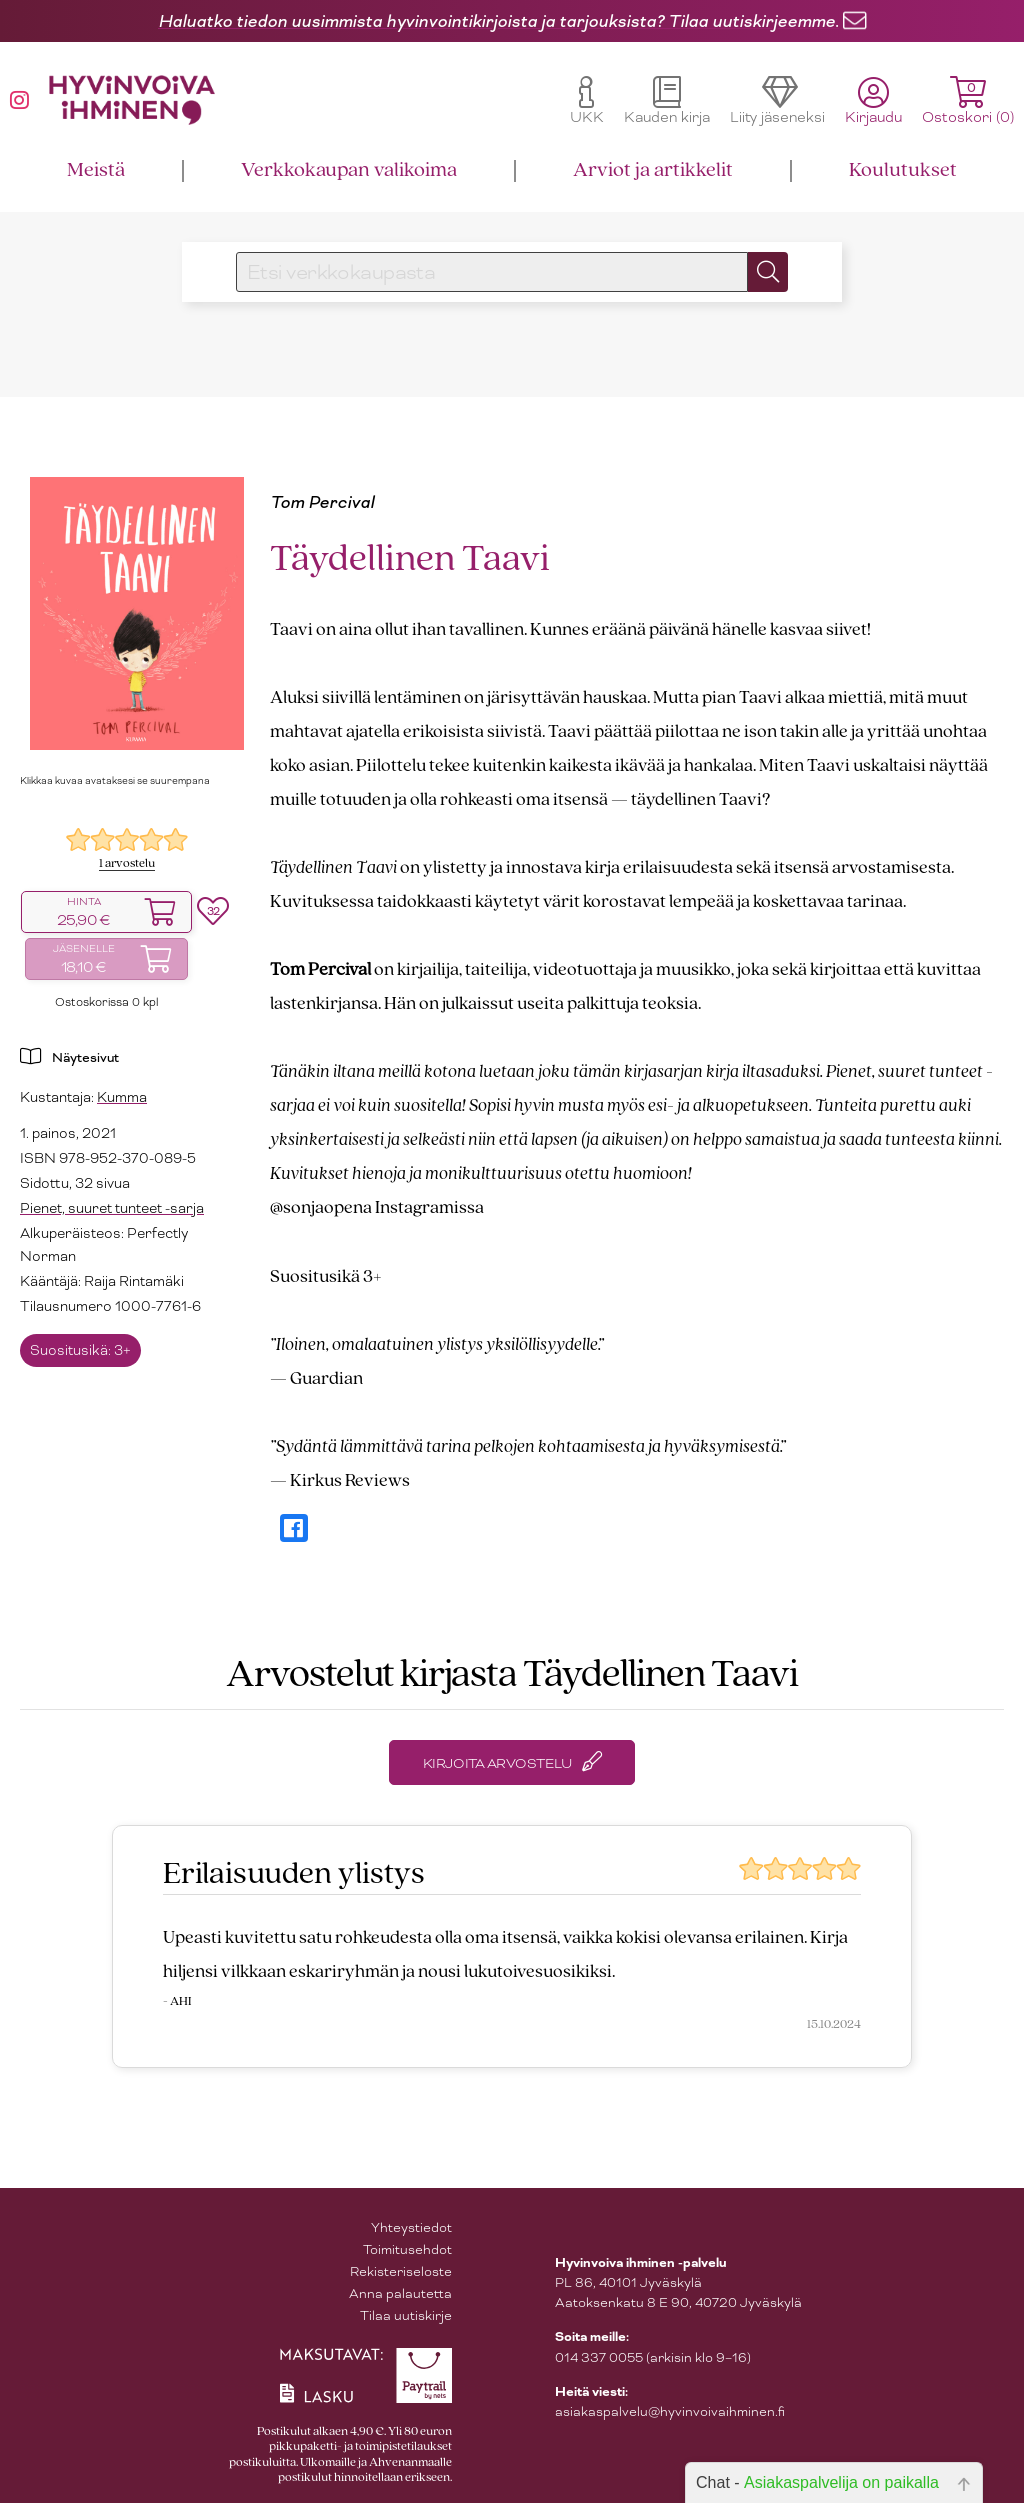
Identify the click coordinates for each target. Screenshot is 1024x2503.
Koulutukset (903, 170)
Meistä (96, 170)
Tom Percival (322, 502)
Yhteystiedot (411, 2227)
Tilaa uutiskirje (406, 2315)
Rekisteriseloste (401, 2271)
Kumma (122, 1097)
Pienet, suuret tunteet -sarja (112, 1208)
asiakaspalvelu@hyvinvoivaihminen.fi (670, 2411)
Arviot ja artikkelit (653, 170)
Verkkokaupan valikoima (349, 170)
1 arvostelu (127, 863)
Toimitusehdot (407, 2249)
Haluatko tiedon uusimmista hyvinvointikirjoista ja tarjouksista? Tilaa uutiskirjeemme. (498, 21)
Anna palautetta (400, 2293)
